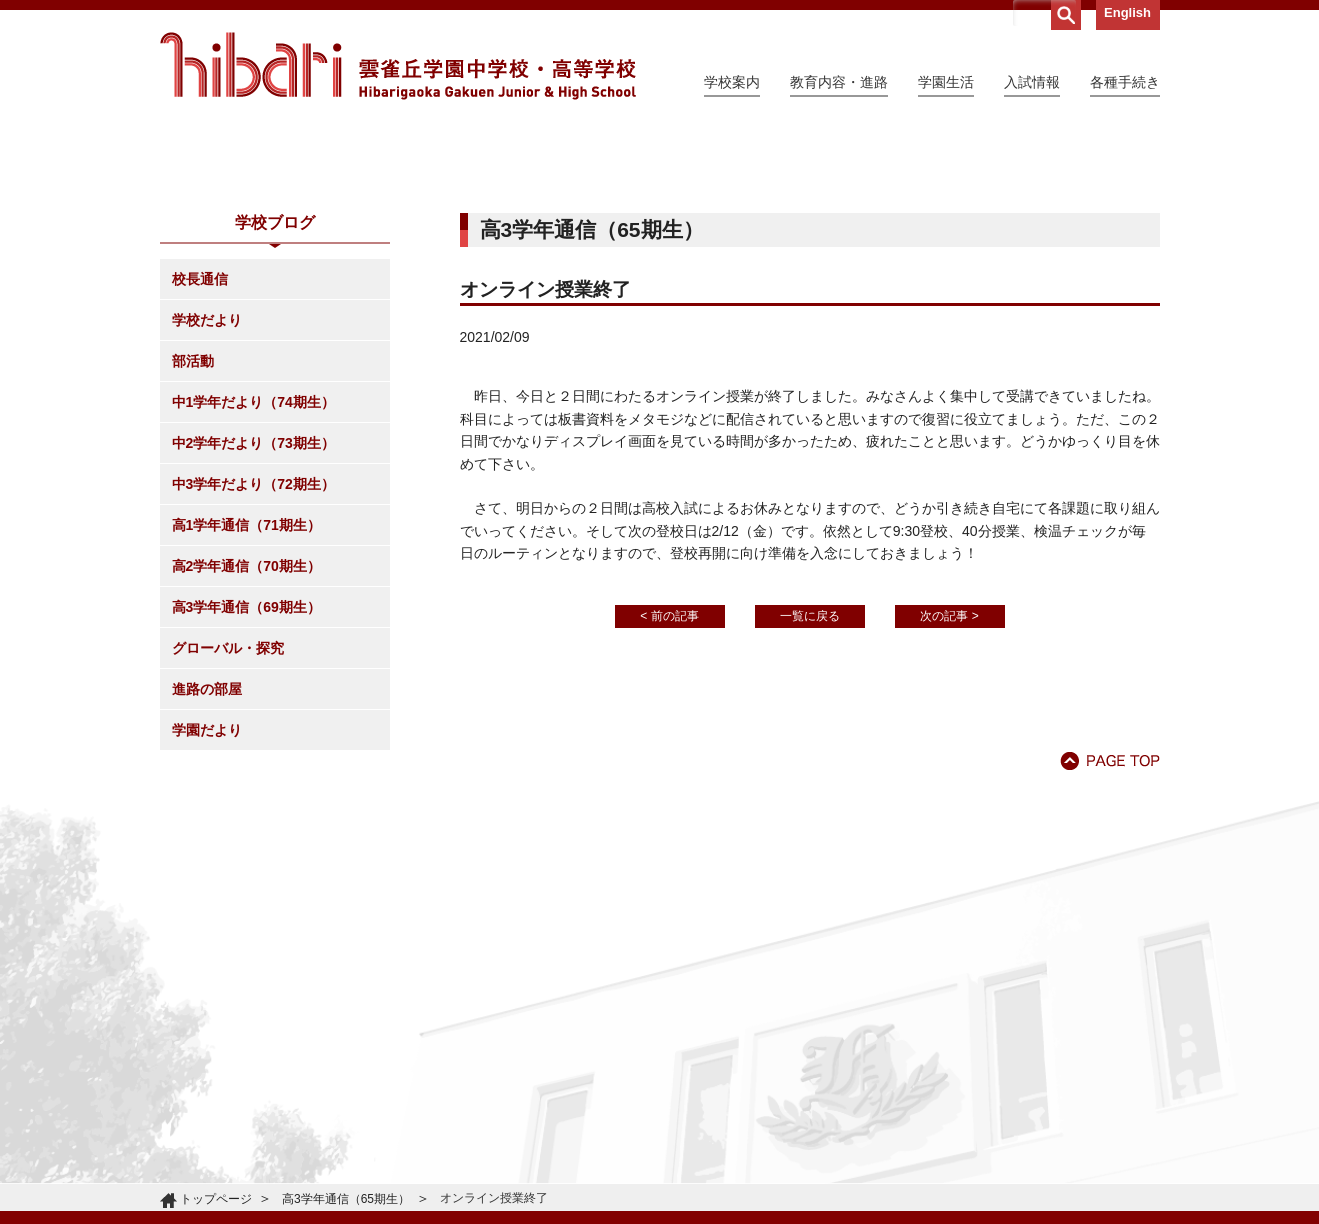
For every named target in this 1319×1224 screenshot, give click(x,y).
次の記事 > (949, 798)
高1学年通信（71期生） (246, 707)
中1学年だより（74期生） (253, 584)
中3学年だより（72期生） (253, 666)
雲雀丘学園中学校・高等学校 (398, 66)
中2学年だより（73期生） (253, 625)
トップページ (216, 1199)
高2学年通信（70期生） (246, 748)
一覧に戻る (810, 798)
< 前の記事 (669, 798)
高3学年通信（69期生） (246, 789)
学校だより (207, 502)
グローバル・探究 (228, 830)
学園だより (207, 912)
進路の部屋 (207, 871)
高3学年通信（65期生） (346, 1199)
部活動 (193, 543)
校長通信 (200, 461)
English (1127, 12)
